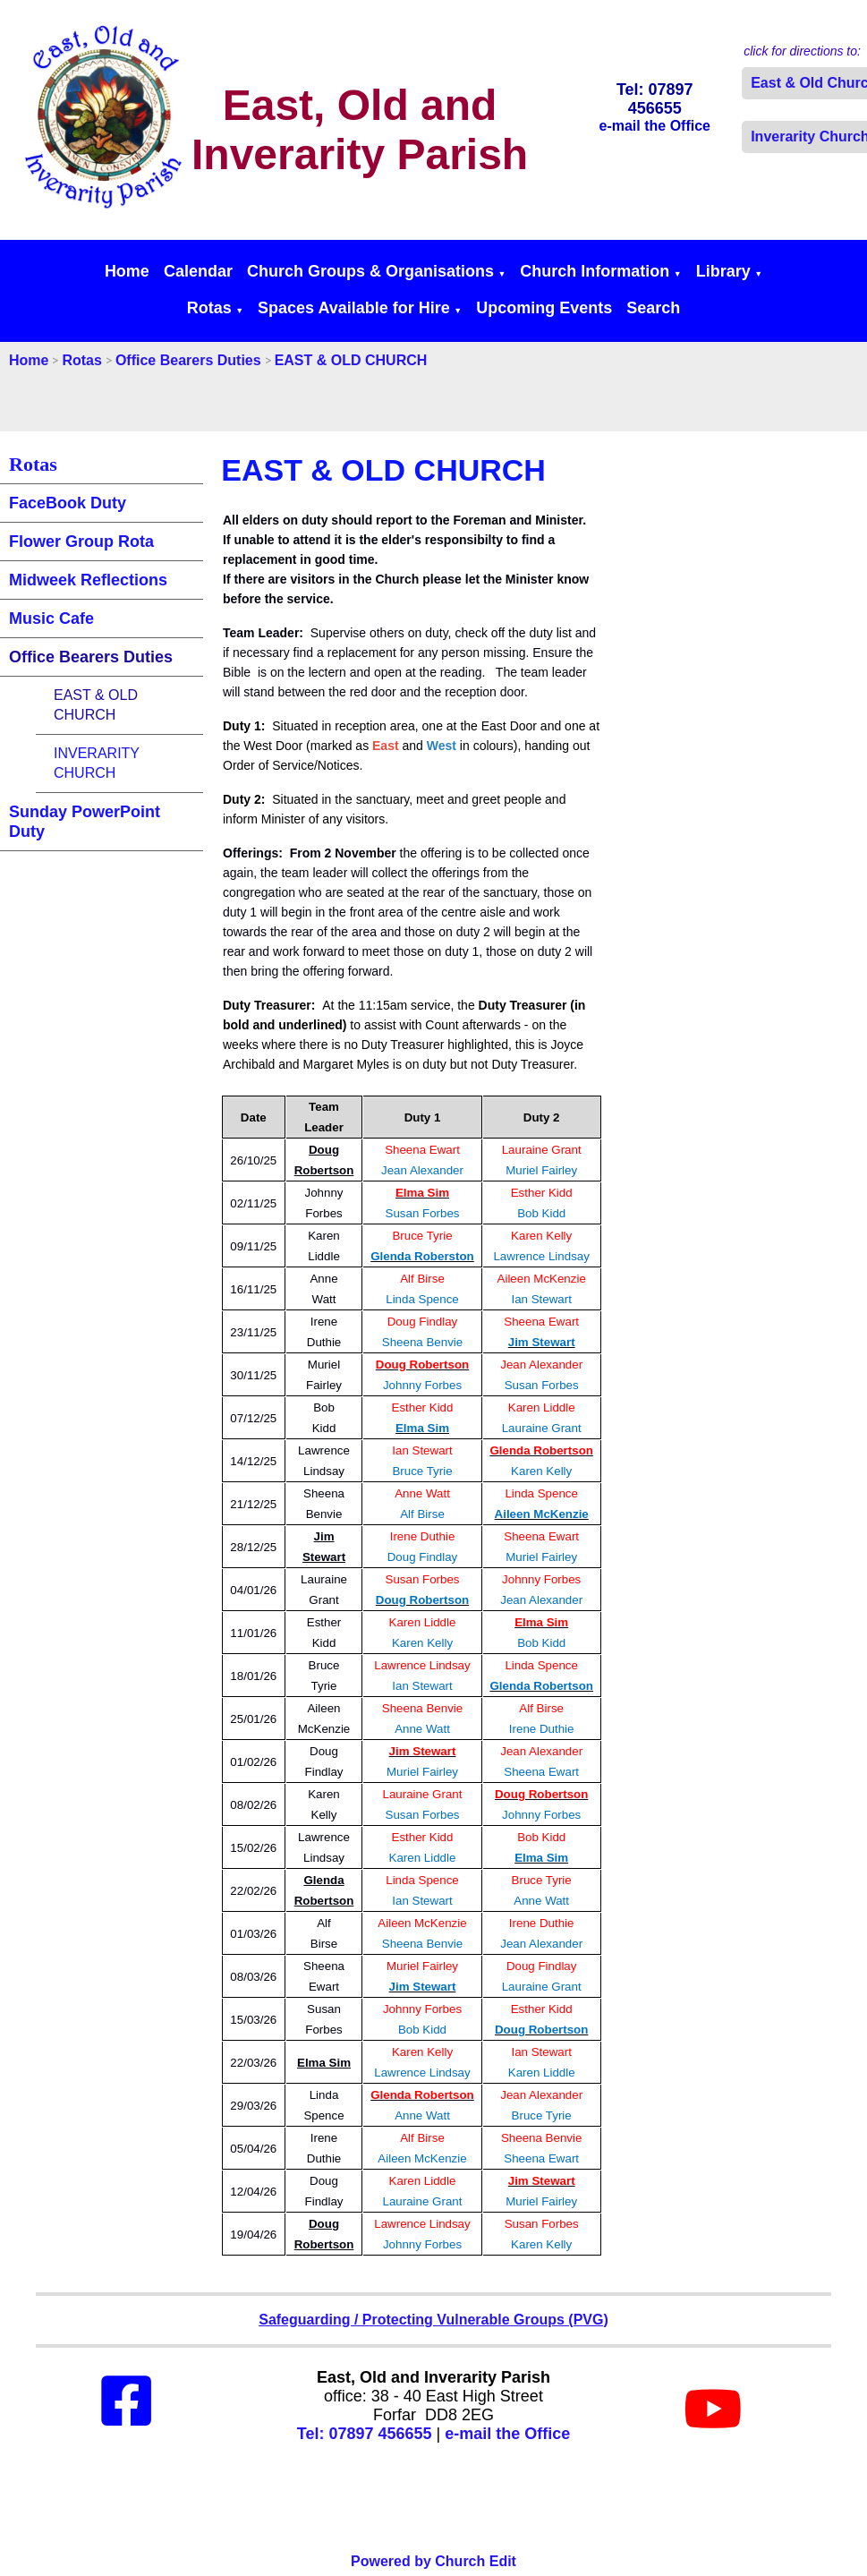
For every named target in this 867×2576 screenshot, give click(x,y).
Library (723, 271)
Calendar (198, 271)
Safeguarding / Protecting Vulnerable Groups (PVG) (433, 2319)
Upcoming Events (544, 308)
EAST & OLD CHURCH (351, 360)
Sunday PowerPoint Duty (84, 821)
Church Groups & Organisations (370, 271)
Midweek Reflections (88, 580)
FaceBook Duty (67, 503)
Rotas (209, 308)
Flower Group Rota (81, 541)
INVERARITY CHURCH (97, 763)
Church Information (594, 271)
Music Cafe (51, 618)
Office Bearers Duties (188, 360)
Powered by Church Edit (433, 2561)
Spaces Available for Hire (354, 308)
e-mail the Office (507, 2434)
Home (127, 271)
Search (653, 308)
